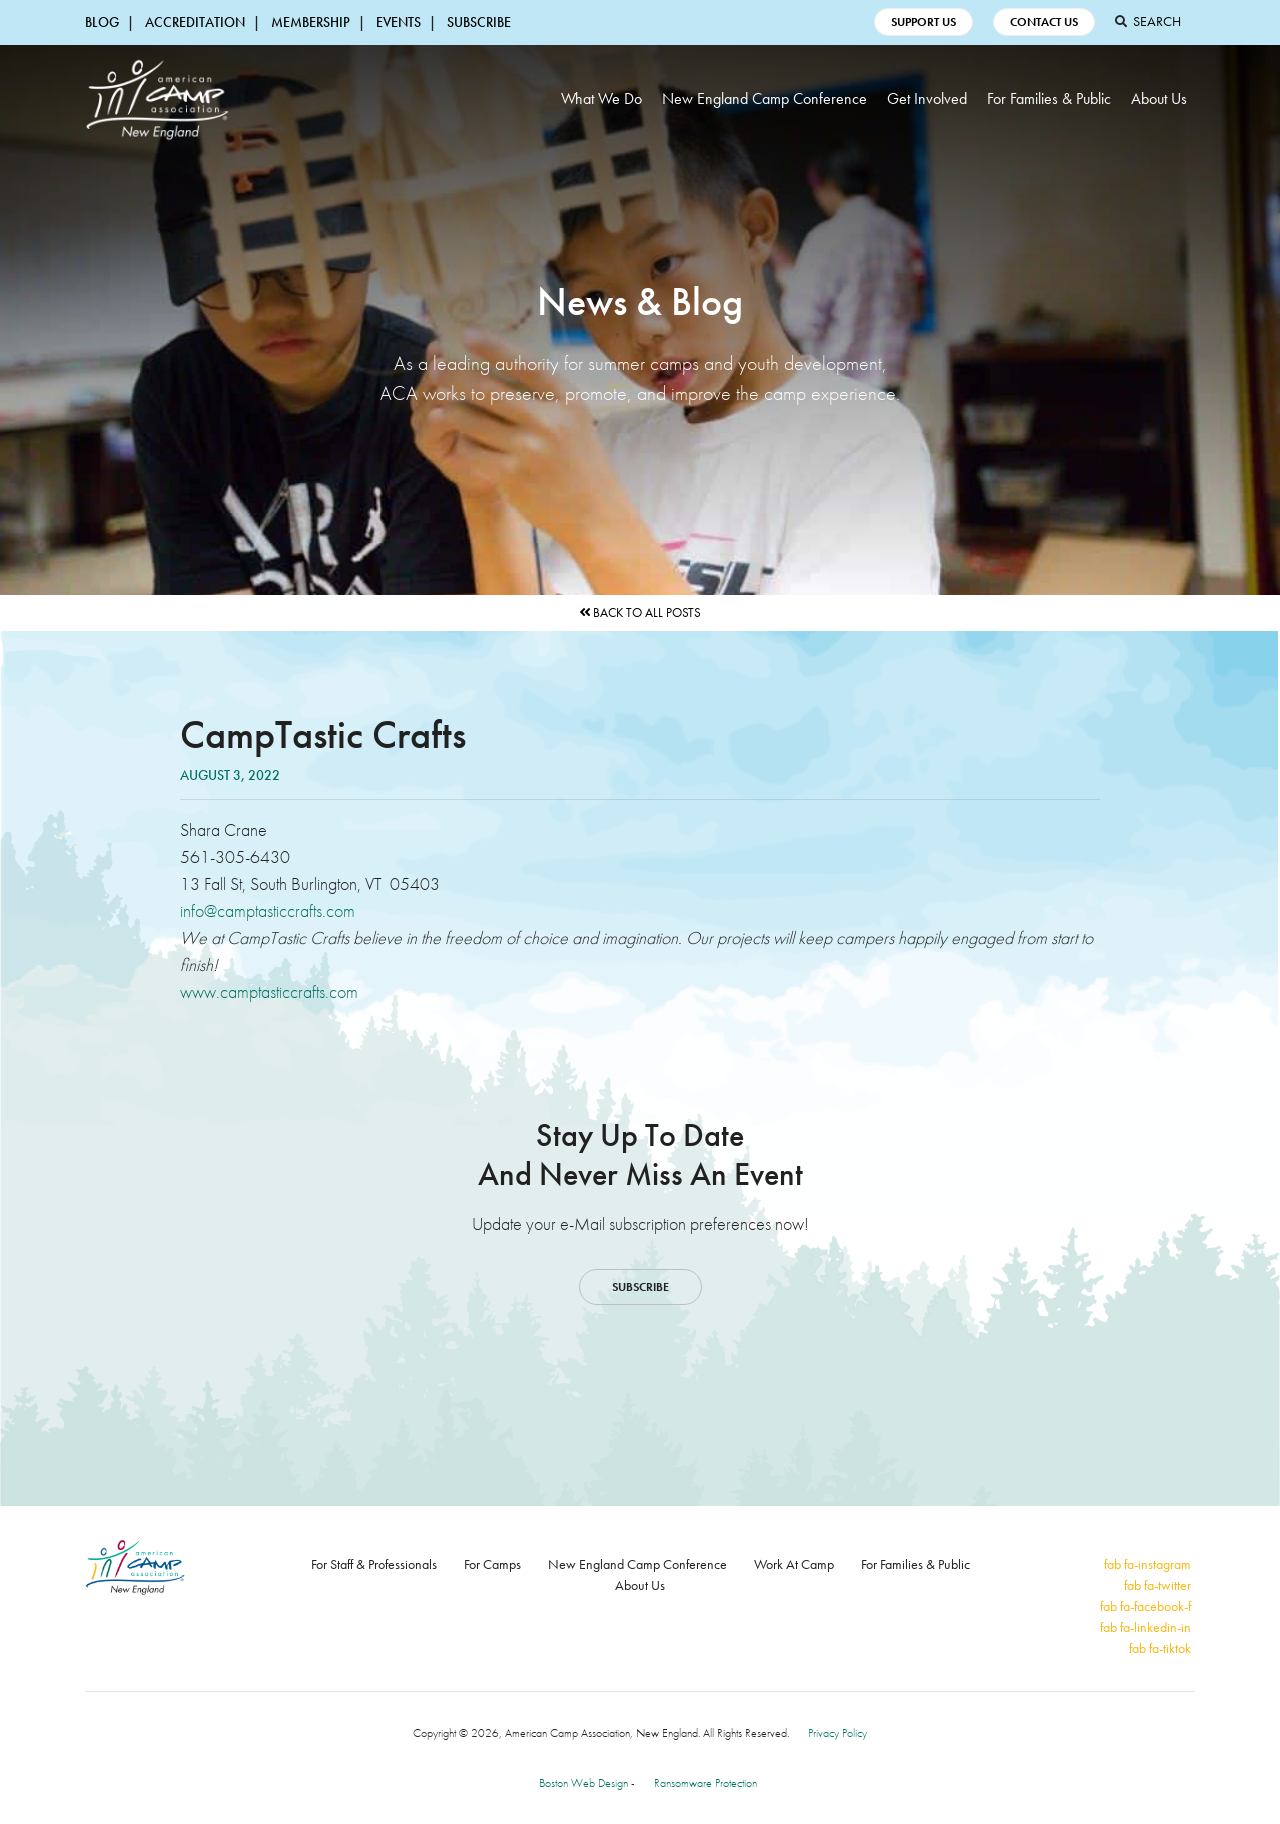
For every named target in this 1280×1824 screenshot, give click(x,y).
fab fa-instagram (1147, 1564)
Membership (310, 22)
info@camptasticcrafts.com (267, 910)
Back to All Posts (640, 612)
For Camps (492, 1564)
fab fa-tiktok (1160, 1648)
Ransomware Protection (705, 1783)
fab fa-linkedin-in (1145, 1627)
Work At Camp (794, 1564)
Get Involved (927, 98)
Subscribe (479, 22)
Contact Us (1044, 22)
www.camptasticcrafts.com (269, 991)
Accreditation (195, 22)
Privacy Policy (837, 1733)
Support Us (923, 22)
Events (398, 22)
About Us (1159, 98)
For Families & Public (1049, 98)
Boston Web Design (583, 1783)
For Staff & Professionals (374, 1564)
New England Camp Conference (764, 98)
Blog (102, 22)
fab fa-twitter (1157, 1585)
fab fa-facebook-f (1145, 1606)
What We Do (601, 98)
